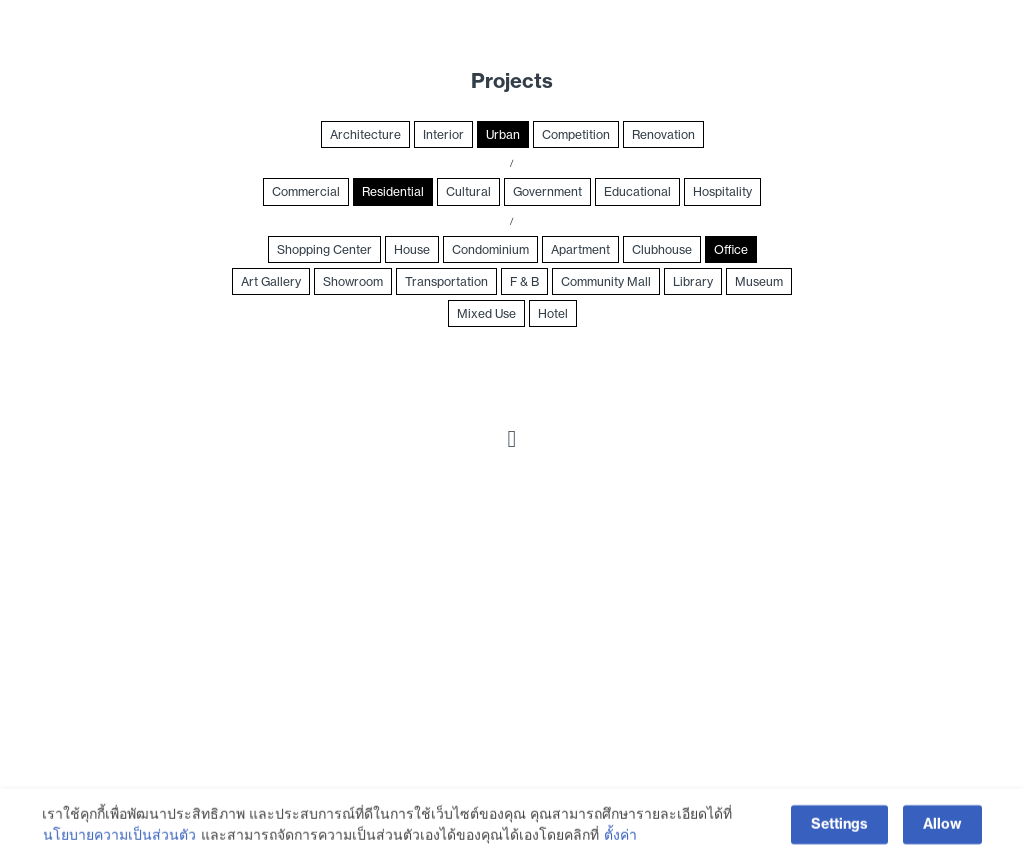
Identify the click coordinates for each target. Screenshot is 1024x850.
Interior (443, 134)
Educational (637, 191)
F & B (524, 281)
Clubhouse (662, 249)
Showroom (353, 281)
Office (731, 249)
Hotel (553, 313)
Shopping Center (324, 249)
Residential (393, 191)
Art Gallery (271, 281)
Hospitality (722, 191)
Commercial (306, 191)
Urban (503, 134)
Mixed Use (486, 313)
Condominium (490, 249)
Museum (759, 281)
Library (693, 281)
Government (547, 191)
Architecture (365, 134)
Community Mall (606, 281)
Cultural (468, 191)
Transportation (446, 281)
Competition (576, 134)
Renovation (663, 134)
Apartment (580, 249)
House (412, 249)
